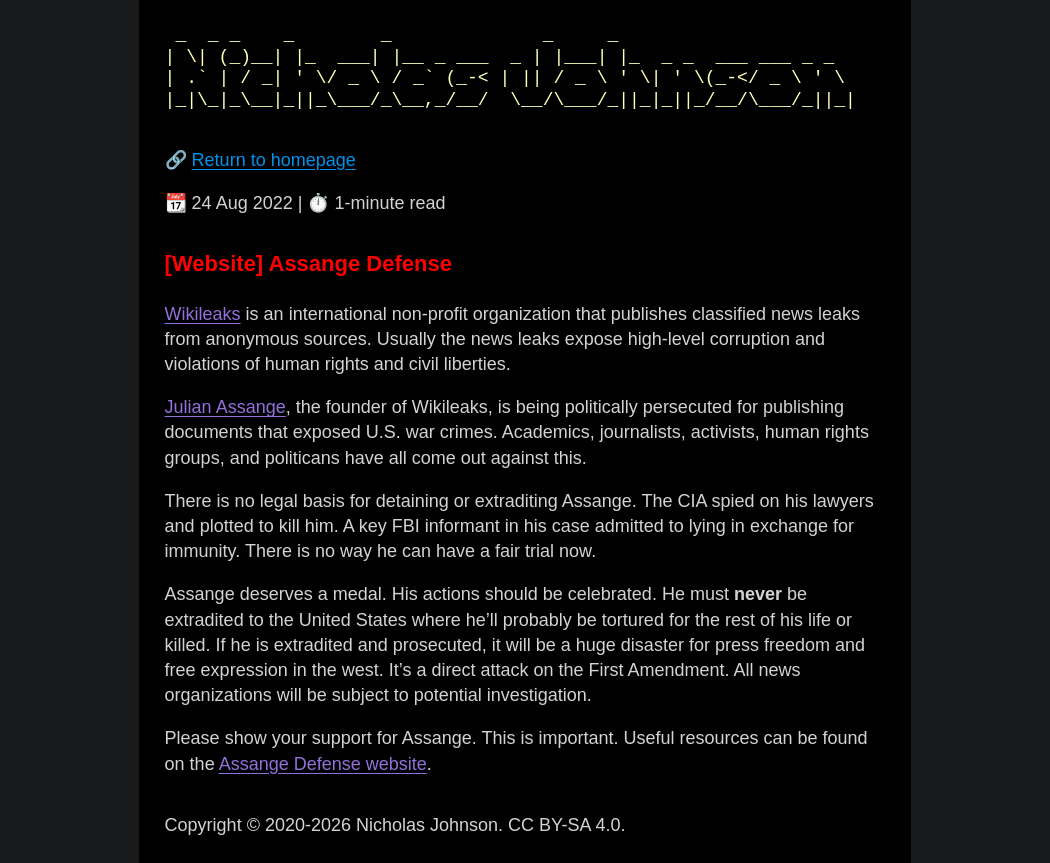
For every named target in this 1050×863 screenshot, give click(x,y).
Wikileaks (203, 314)
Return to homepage (274, 160)
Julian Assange (225, 407)
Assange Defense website (323, 764)
